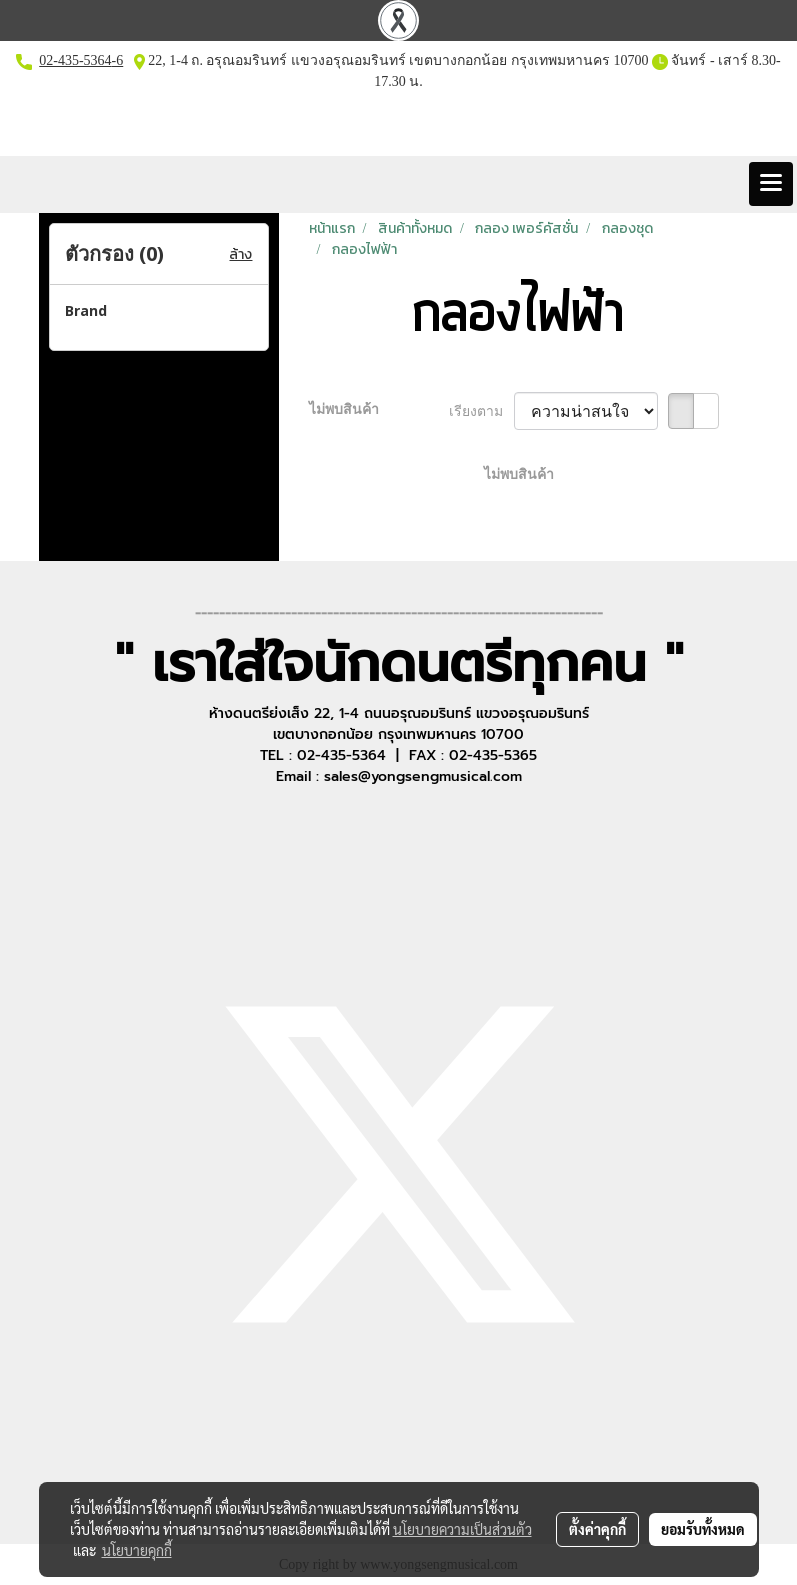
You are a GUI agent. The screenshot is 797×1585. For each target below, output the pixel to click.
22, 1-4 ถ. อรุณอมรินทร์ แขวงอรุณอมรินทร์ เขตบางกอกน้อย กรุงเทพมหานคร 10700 (397, 60)
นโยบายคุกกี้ (137, 1550)
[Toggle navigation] (771, 184)
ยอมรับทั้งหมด (703, 1529)
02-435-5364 (75, 60)
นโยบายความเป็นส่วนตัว (462, 1529)
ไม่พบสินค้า (344, 409)
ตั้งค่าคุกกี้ (597, 1529)
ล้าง (240, 254)
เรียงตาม (481, 411)
